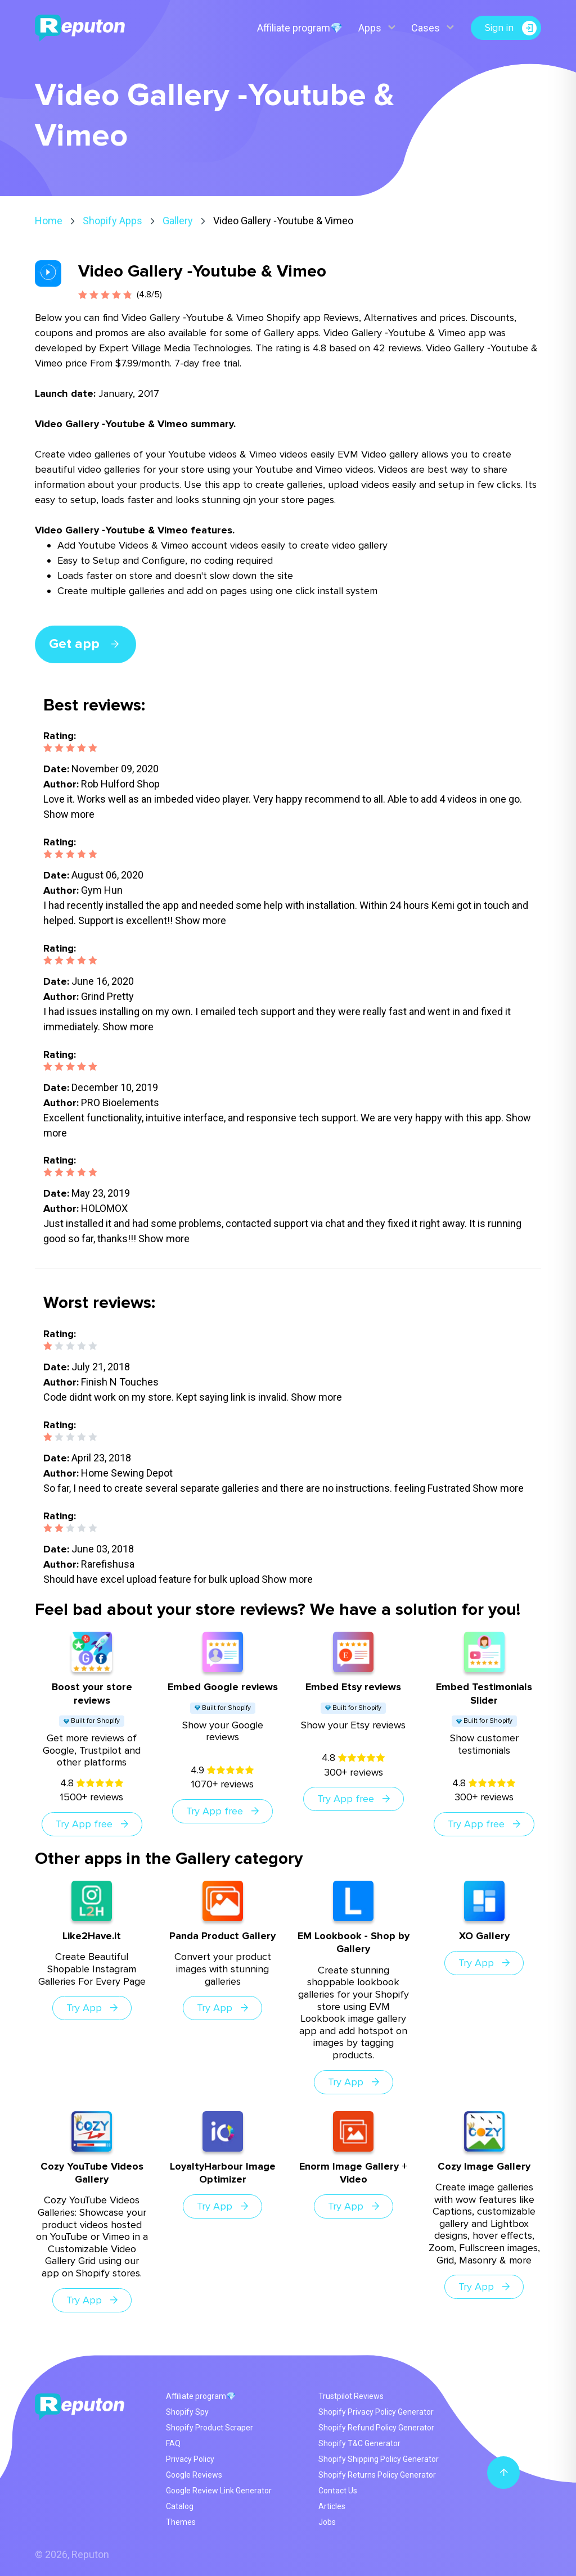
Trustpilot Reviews (351, 2396)
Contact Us (337, 2490)
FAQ (173, 2443)
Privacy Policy (190, 2459)
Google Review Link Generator (219, 2490)
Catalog (180, 2506)
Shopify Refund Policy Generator (376, 2427)
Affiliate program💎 (300, 28)
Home (48, 221)
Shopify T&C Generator (359, 2443)
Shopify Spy (187, 2411)
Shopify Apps (112, 221)
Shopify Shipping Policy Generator (378, 2459)
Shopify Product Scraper (209, 2427)
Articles (331, 2506)
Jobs (327, 2522)
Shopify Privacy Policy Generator (376, 2411)
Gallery (178, 221)
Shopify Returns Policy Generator (377, 2474)
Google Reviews (194, 2474)
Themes (181, 2522)
